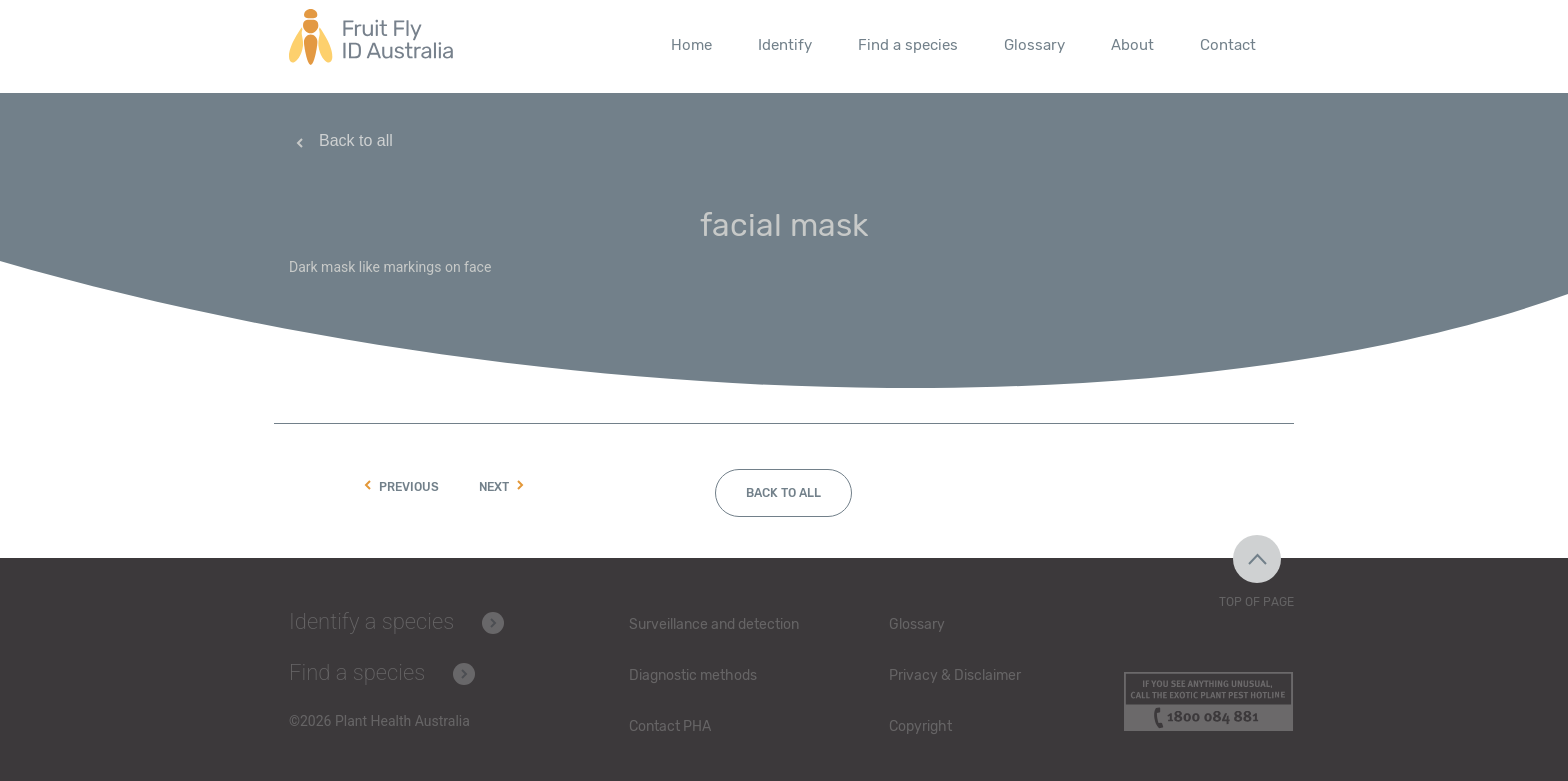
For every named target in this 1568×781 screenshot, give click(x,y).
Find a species (908, 45)
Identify (785, 45)
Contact (1228, 45)
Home (691, 45)
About (1132, 45)
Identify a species (371, 621)
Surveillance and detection (714, 624)
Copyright (920, 726)
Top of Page (1256, 602)
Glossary (1034, 45)
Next (494, 487)
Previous (409, 487)
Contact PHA (670, 726)
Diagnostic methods (693, 675)
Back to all (356, 140)
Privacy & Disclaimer (955, 675)
